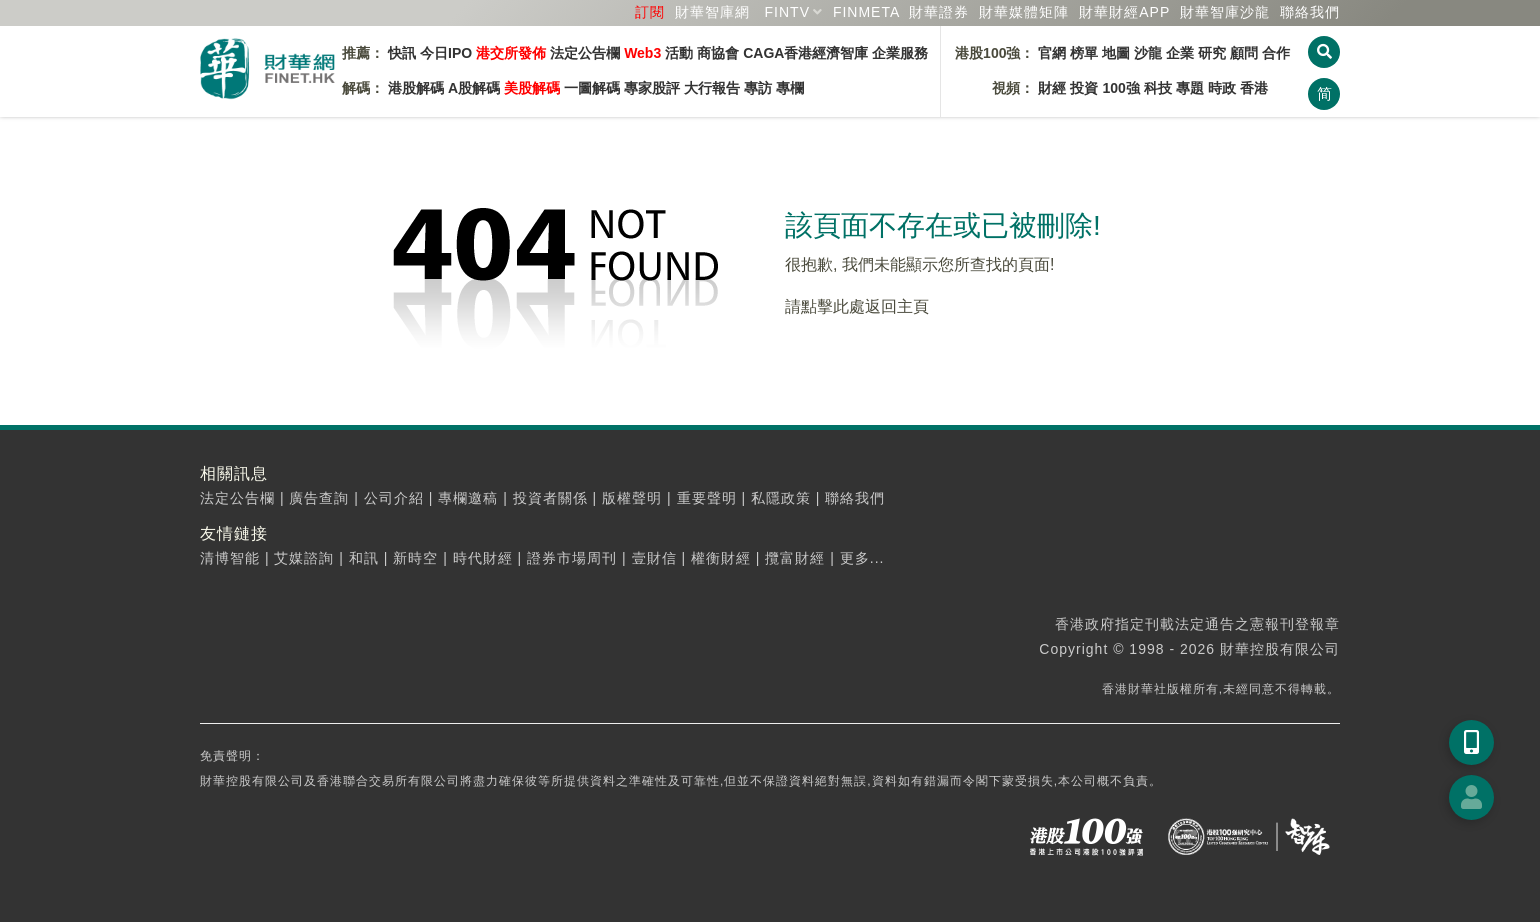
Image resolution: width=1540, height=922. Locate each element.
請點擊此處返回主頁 (857, 306)
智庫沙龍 (1225, 12)
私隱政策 (781, 498)
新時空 (415, 558)
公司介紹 (394, 498)
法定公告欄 (585, 53)
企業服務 (900, 53)
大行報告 (712, 88)
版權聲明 (632, 498)
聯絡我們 (1310, 12)
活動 (679, 53)
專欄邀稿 (468, 498)
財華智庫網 (712, 12)
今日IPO (446, 53)
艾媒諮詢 (304, 558)
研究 (1212, 53)
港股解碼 (416, 88)
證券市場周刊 (572, 558)
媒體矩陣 (1024, 12)
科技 (1158, 88)
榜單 (1084, 53)
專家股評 (652, 88)
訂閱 (650, 12)
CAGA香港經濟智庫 (805, 53)
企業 (1180, 53)
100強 (1120, 88)
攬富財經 (795, 558)
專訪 (758, 88)
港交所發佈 (511, 53)
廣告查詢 (319, 498)
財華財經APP (1124, 12)
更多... (862, 558)
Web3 (642, 53)
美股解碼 (532, 88)
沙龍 (1148, 53)
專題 (1190, 88)
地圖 (1116, 53)
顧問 (1244, 53)
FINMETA (866, 12)
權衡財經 (721, 558)
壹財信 (654, 558)
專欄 (790, 88)
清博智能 (230, 558)
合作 (1276, 53)
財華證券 (939, 12)
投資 (1084, 88)
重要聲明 (707, 498)
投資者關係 (550, 498)
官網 (1052, 53)
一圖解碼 (592, 88)
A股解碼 (474, 88)
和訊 (364, 558)
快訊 (402, 53)
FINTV (787, 12)
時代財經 (483, 558)
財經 (1052, 88)
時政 (1222, 88)
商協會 (718, 53)
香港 (1254, 88)
